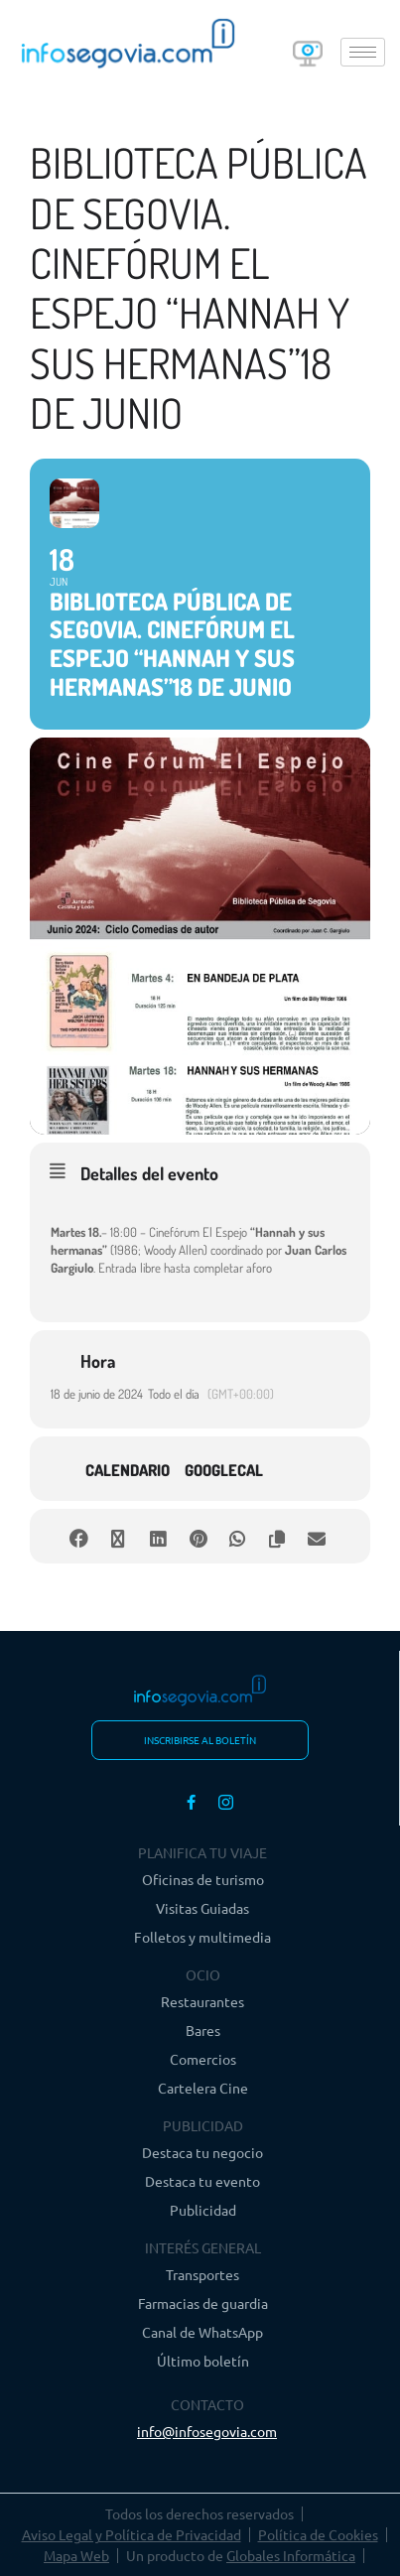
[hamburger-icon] (362, 52)
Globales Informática (290, 2555)
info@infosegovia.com (207, 2431)
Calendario (127, 1470)
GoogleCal (224, 1470)
